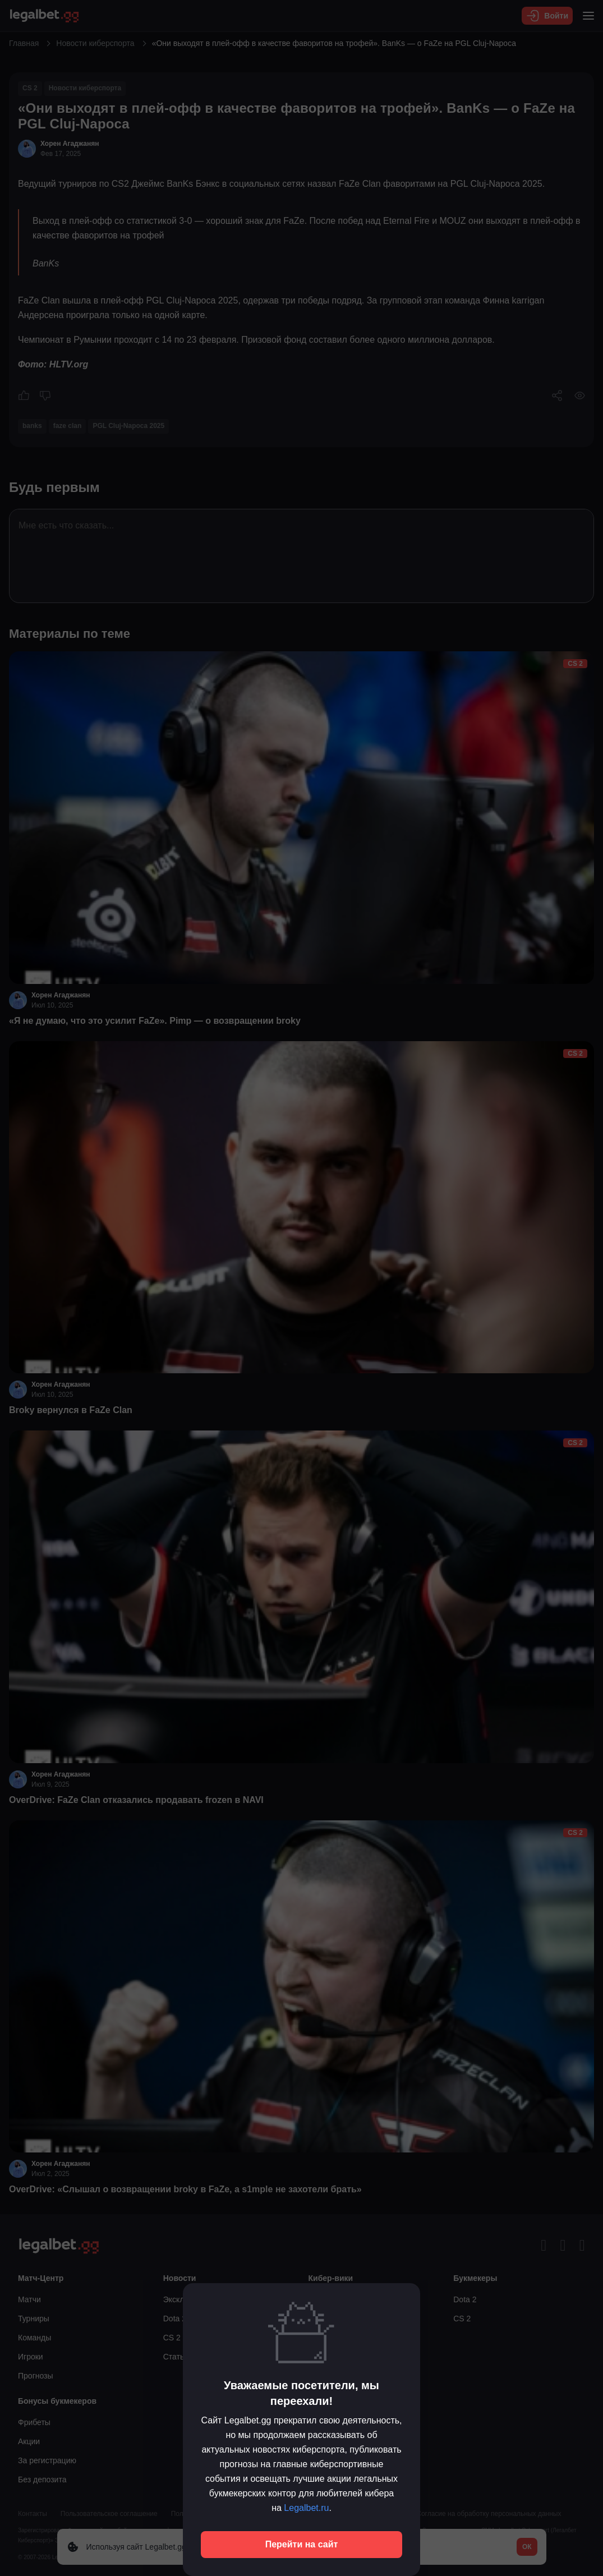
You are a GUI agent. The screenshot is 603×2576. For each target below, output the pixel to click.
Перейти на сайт (301, 2544)
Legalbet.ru (306, 2508)
